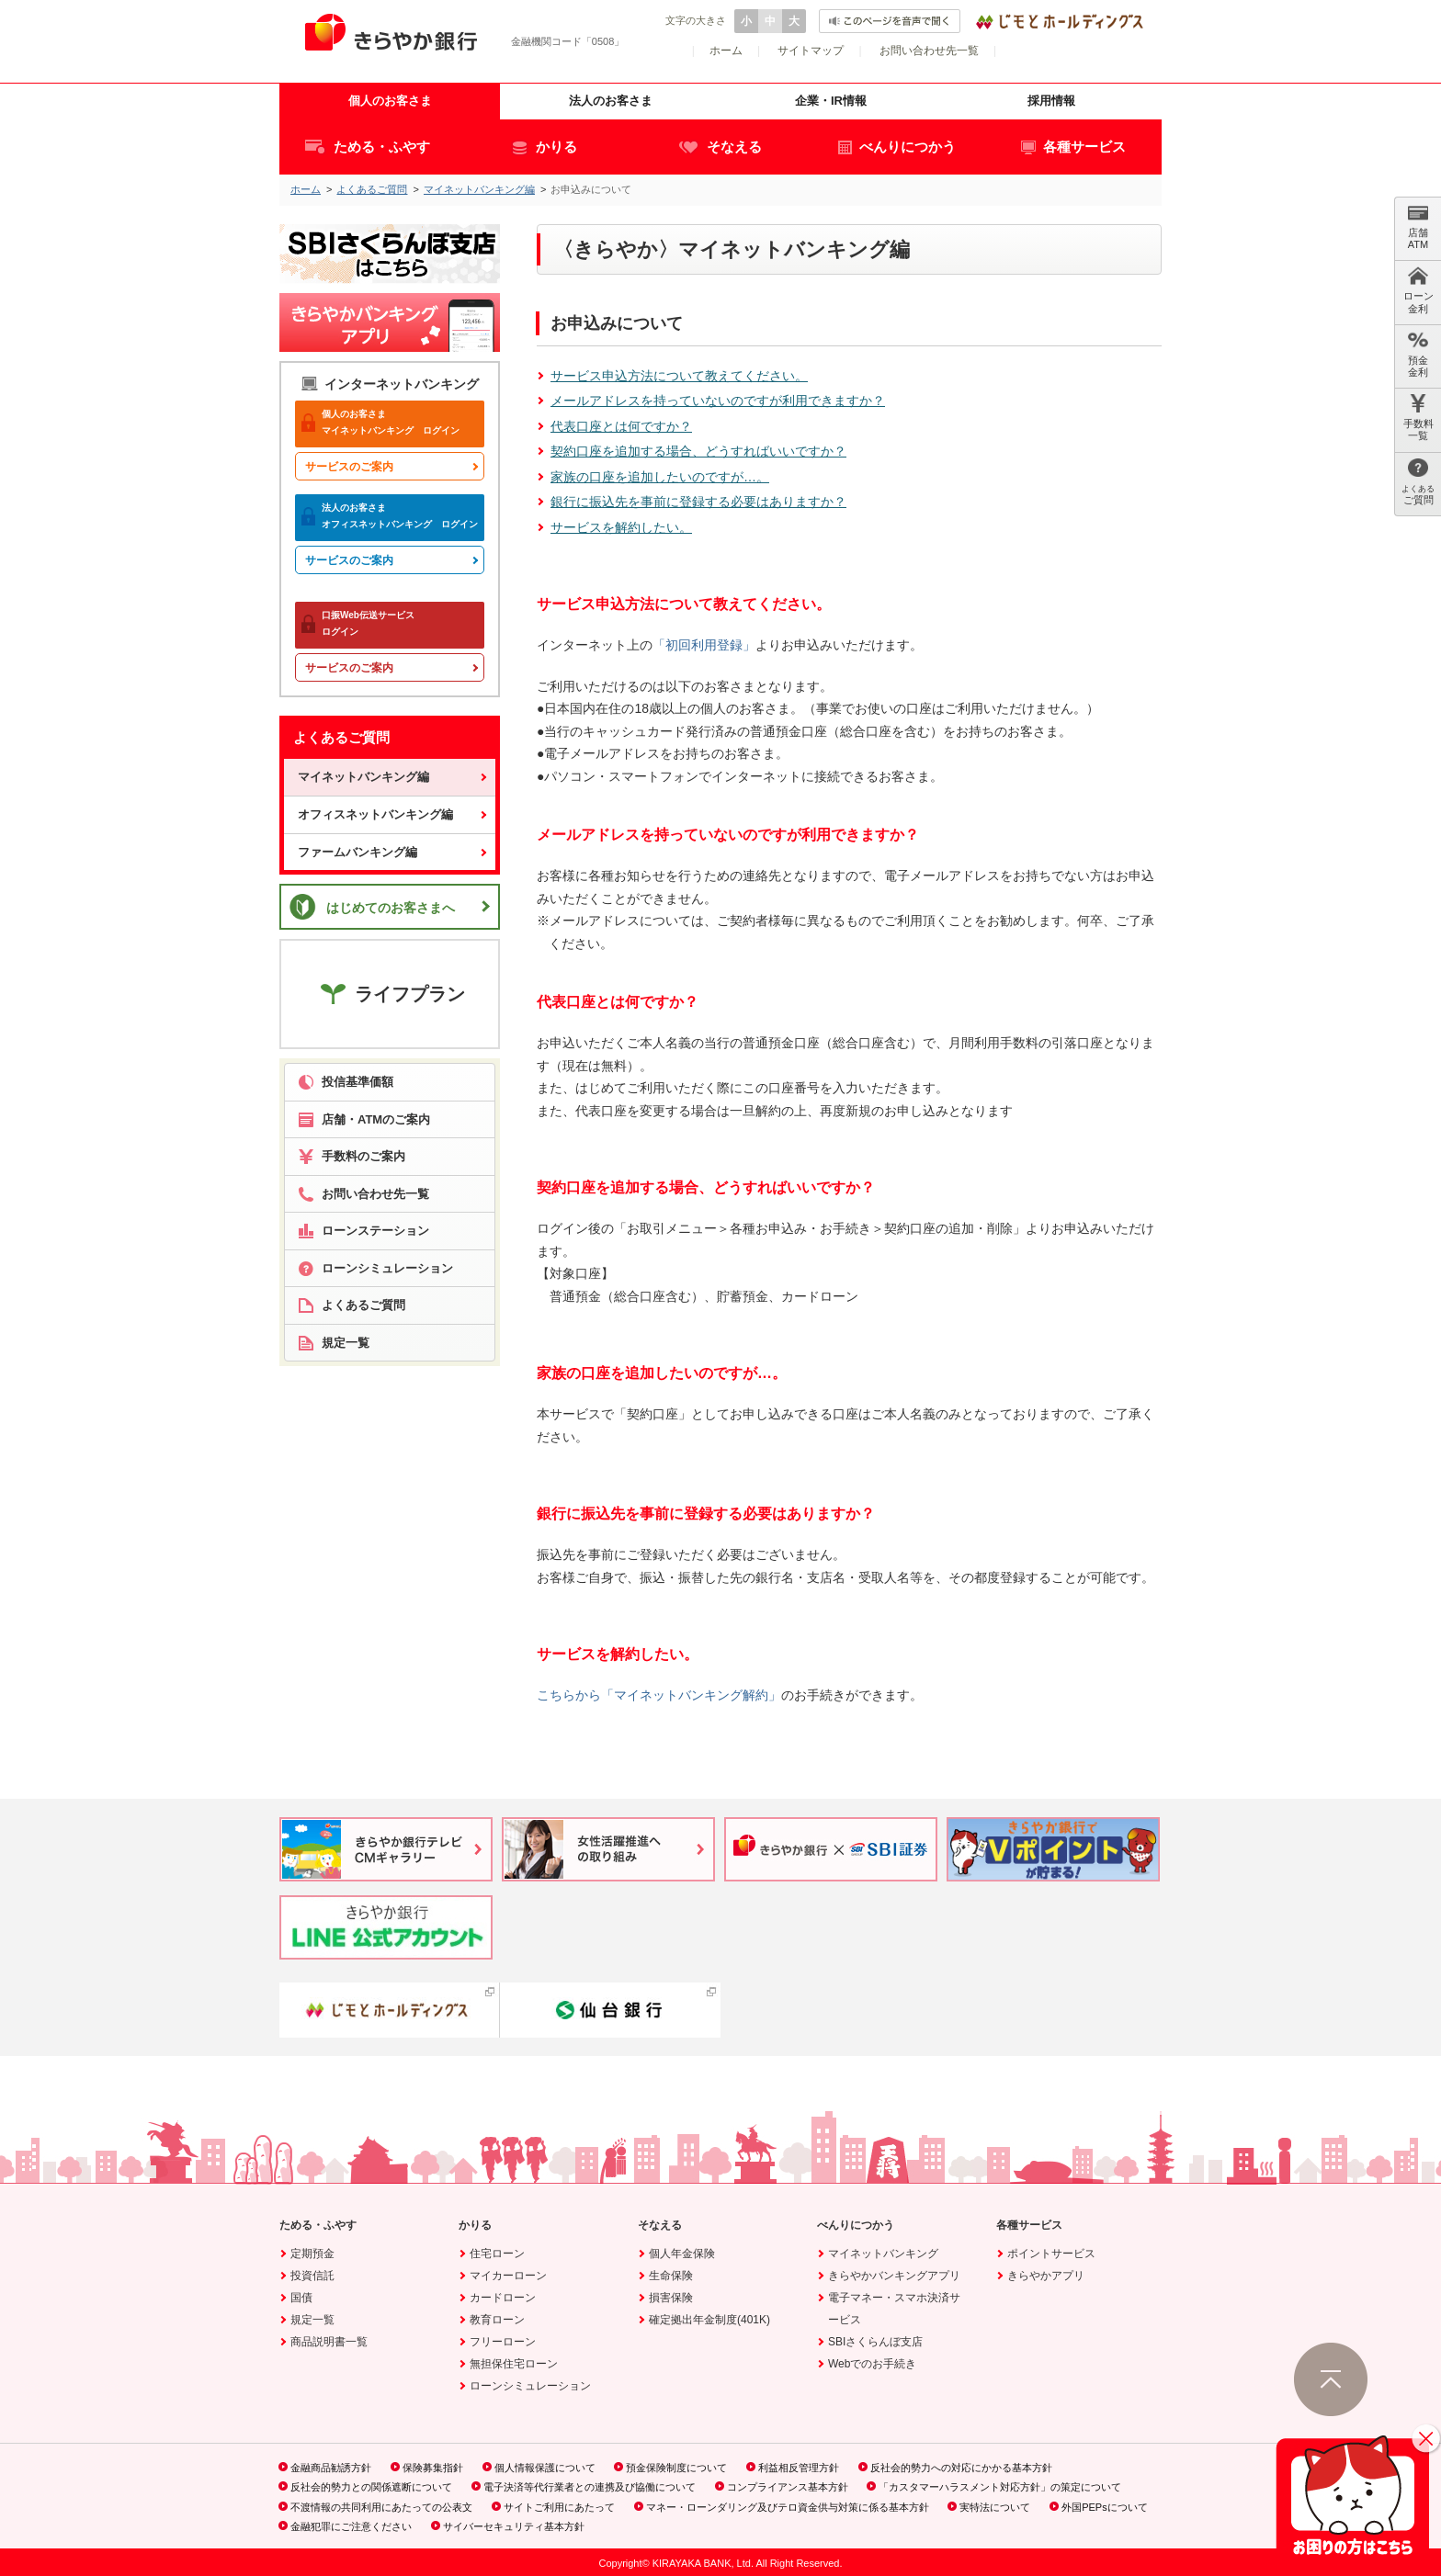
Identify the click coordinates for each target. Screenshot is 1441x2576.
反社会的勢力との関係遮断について (371, 2486)
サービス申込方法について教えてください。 (679, 375)
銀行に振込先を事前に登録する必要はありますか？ (698, 501)
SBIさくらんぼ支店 (875, 2341)
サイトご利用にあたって (559, 2507)
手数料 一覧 (1418, 417)
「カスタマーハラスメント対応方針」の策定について (1000, 2486)
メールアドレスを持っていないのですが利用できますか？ (717, 400)
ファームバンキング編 (357, 852)
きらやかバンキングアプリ (894, 2275)
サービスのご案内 (349, 466)
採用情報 (1051, 100)
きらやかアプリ (1045, 2275)
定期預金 (312, 2253)
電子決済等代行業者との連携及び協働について (589, 2486)
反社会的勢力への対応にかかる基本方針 (961, 2467)
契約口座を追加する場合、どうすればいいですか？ (698, 451)
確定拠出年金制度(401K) (709, 2319)
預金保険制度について (676, 2467)
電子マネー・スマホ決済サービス (894, 2308)
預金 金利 (1418, 354)
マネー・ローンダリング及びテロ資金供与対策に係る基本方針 (787, 2507)
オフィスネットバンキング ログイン (389, 516)
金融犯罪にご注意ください (351, 2526)
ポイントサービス (1051, 2253)
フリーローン (503, 2341)
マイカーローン (508, 2275)
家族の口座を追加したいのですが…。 (659, 476)
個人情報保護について (545, 2467)
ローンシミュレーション (530, 2385)
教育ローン (497, 2319)
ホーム (726, 50)
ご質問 (1418, 481)
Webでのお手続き (872, 2363)
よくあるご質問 (371, 189)
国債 (301, 2297)
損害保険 (671, 2297)
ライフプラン (390, 993)
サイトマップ (810, 50)
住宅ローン (497, 2253)
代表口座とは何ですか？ (621, 426)
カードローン (503, 2297)
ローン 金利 (1418, 289)
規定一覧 (312, 2319)
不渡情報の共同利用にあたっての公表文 (381, 2507)
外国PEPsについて (1104, 2507)
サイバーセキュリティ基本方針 (513, 2526)
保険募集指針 (433, 2467)
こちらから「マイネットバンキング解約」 (659, 1695)
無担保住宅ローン (514, 2363)
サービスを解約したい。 (621, 527)
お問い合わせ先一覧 (929, 50)
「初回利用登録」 (703, 645)
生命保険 (671, 2275)
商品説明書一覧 (329, 2341)
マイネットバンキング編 (479, 189)
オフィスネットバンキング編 (375, 814)
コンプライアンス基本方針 (787, 2486)
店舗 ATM (1418, 226)
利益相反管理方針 (798, 2467)
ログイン (362, 623)
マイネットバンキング (883, 2253)
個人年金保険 (682, 2253)
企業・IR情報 (831, 100)
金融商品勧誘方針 (330, 2467)
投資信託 (312, 2275)
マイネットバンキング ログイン (380, 422)
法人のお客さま (610, 100)
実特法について (994, 2507)
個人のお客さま (390, 100)
